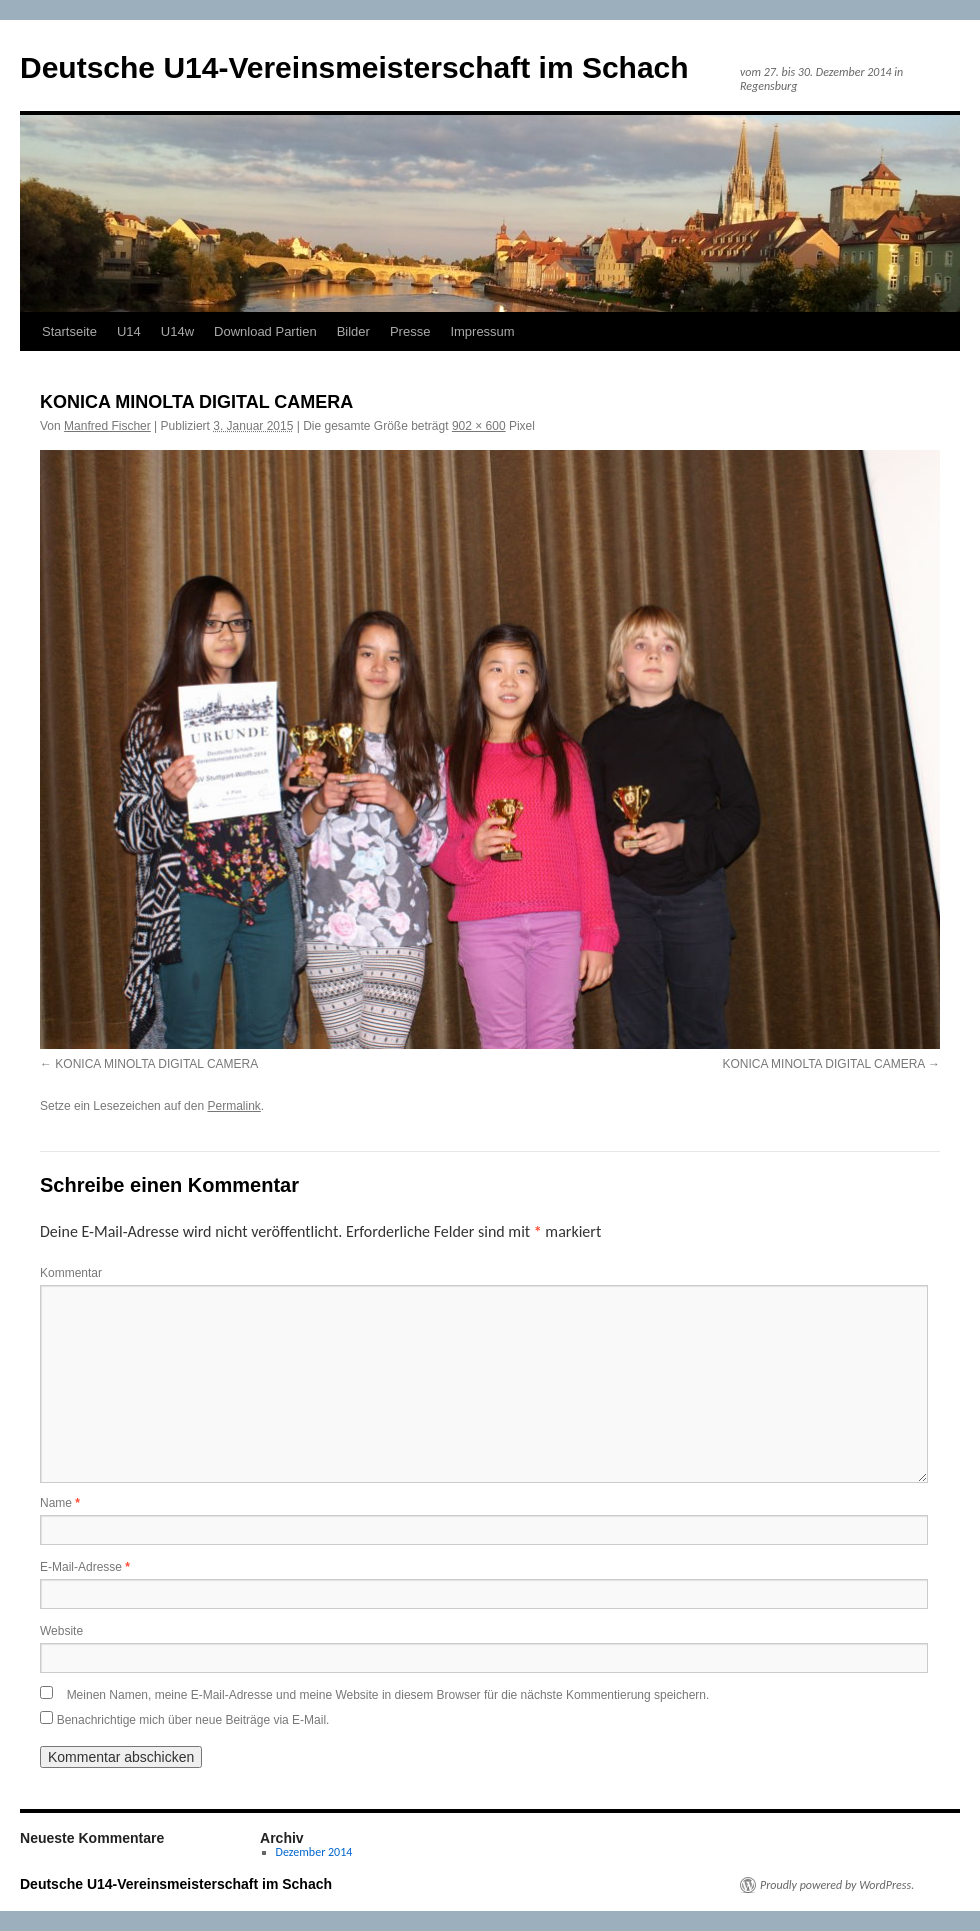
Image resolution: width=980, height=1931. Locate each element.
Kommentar (71, 1273)
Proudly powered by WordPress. (837, 1885)
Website (61, 1631)
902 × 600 (479, 426)
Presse (410, 331)
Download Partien (265, 331)
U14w (177, 331)
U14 (129, 331)
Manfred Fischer (107, 426)
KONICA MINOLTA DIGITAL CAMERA (156, 1064)
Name (60, 1503)
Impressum (482, 331)
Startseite (69, 331)
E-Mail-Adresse (85, 1567)
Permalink (233, 1106)
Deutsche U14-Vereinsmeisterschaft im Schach (354, 67)
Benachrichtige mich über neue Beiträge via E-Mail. (193, 1720)
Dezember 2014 (314, 1852)
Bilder (353, 331)
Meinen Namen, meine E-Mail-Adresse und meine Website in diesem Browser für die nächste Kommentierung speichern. (388, 1695)
